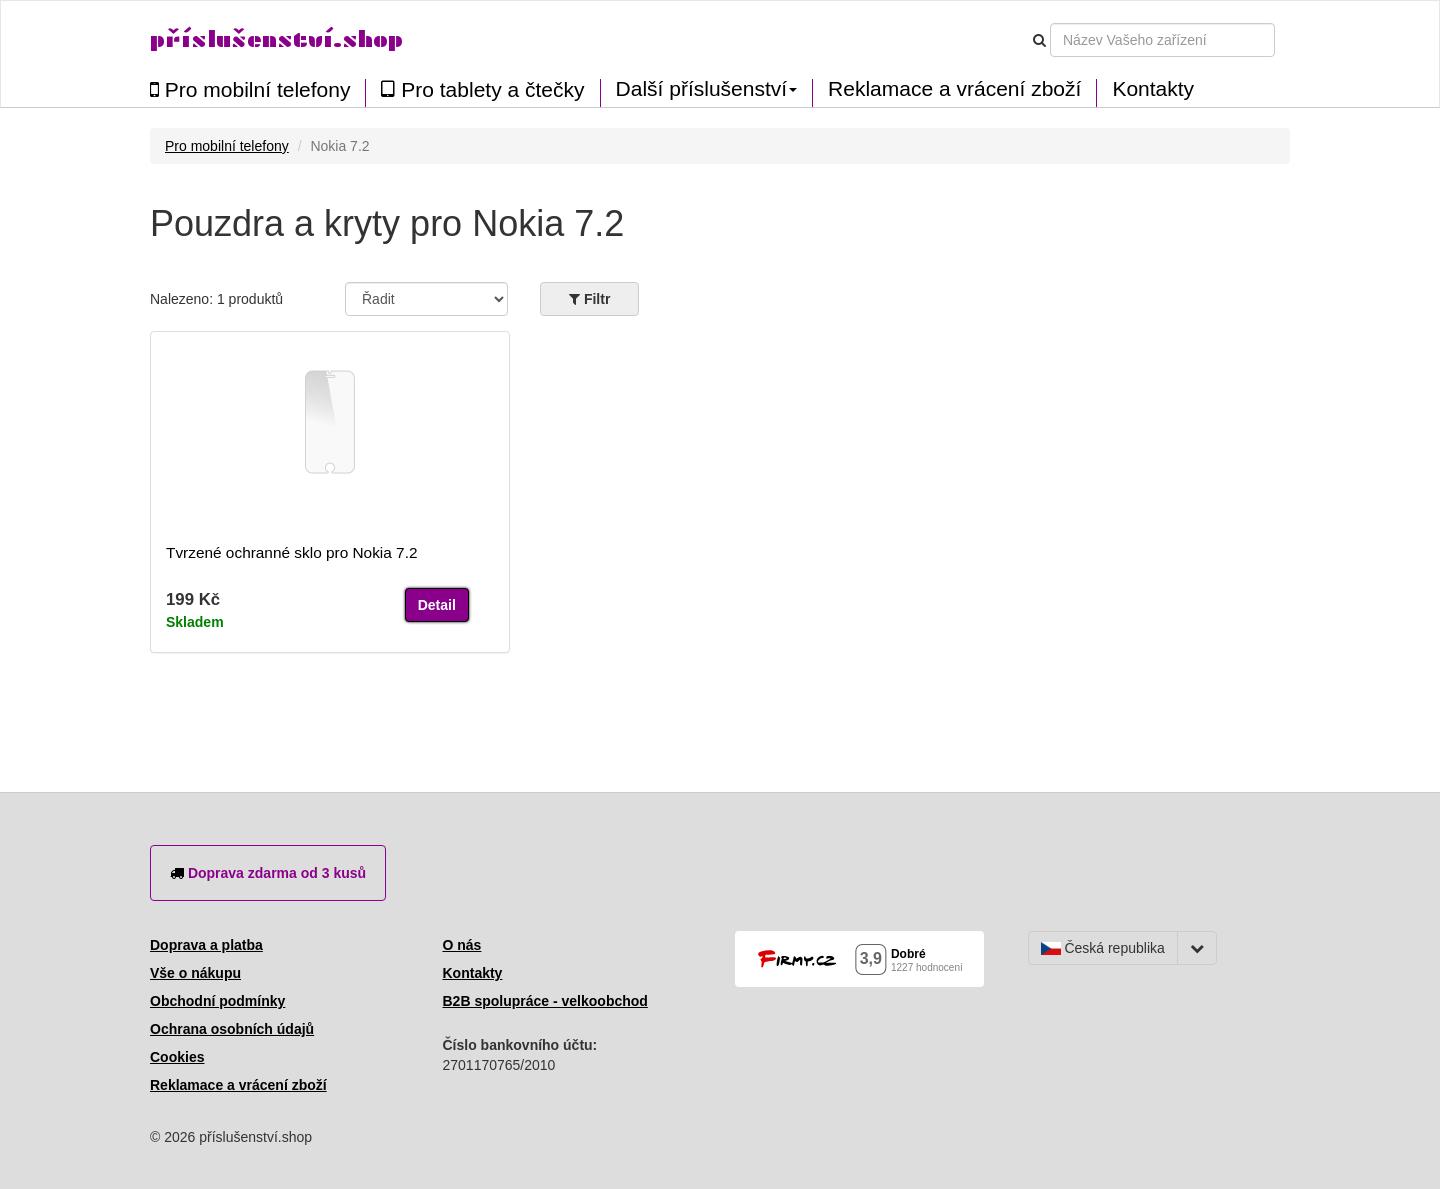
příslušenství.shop (276, 39)
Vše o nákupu (195, 973)
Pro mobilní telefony (250, 89)
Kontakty (1153, 89)
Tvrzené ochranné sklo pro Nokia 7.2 (292, 552)
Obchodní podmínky (217, 1001)
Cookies (177, 1057)
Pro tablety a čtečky (482, 89)
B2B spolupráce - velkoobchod (545, 1001)
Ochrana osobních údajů (232, 1029)
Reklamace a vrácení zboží (954, 89)
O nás (462, 945)
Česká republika (1103, 948)
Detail (437, 605)
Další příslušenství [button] (707, 89)
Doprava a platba (206, 945)
